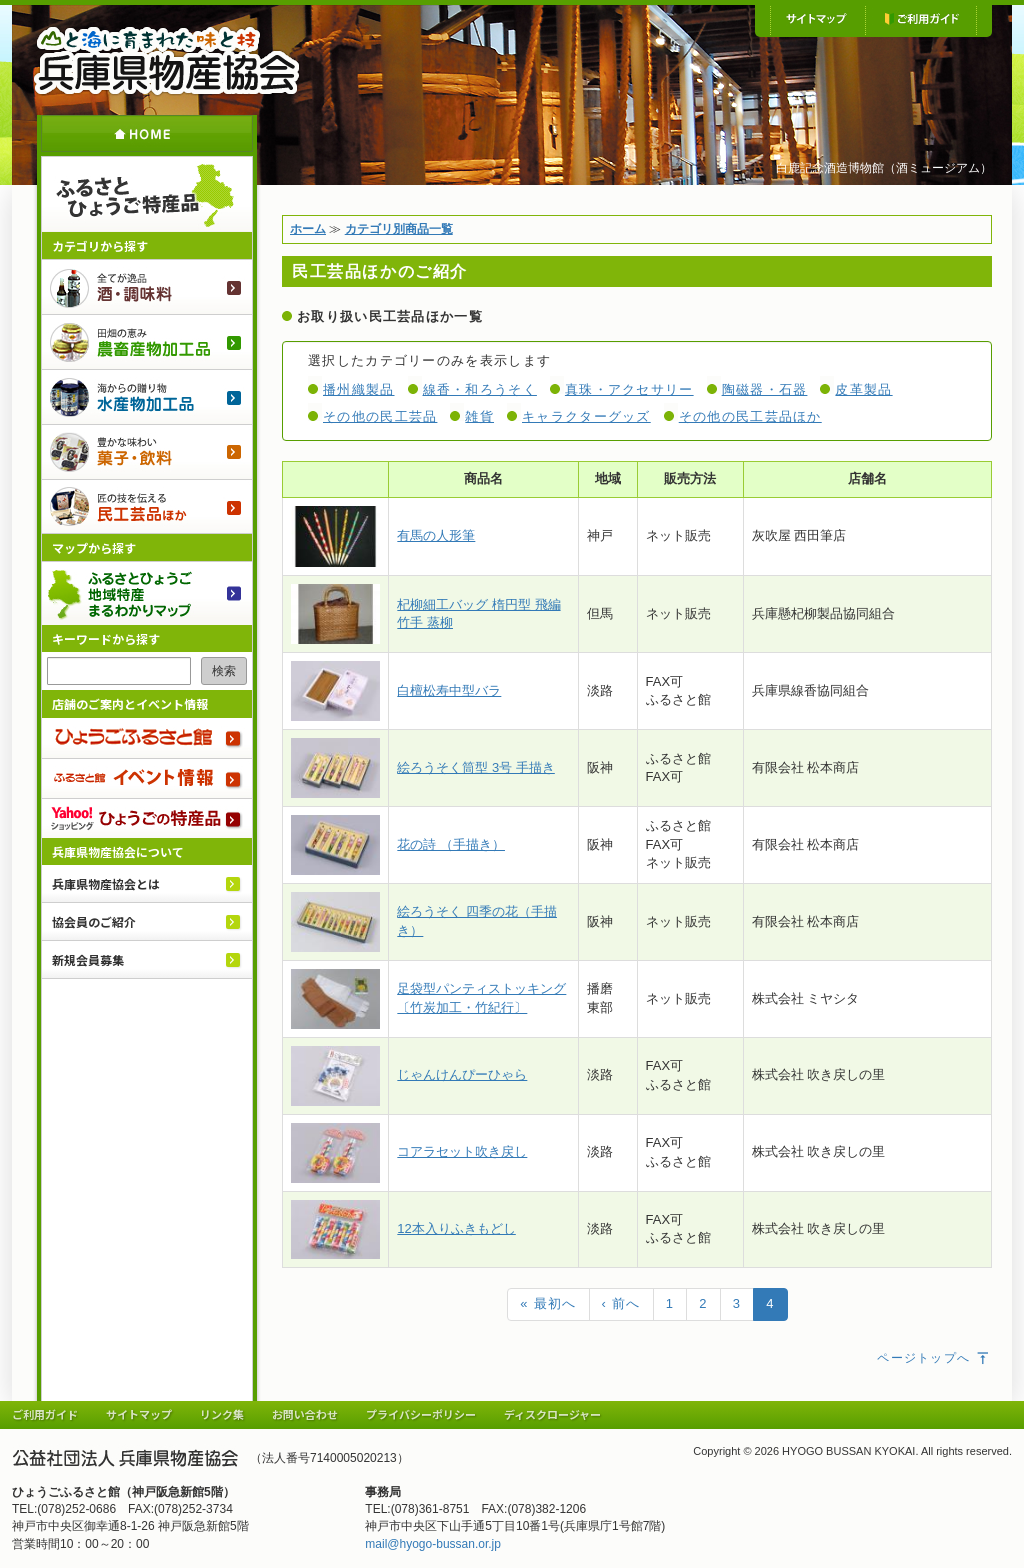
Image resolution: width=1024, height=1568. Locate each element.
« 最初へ (548, 1303)
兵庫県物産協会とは (106, 883)
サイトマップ (817, 20)
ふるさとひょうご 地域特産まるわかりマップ (147, 593)
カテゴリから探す (100, 245)
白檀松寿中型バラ (449, 690)
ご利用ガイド (921, 20)
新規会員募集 (88, 959)
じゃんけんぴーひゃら (462, 1074)
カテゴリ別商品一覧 (399, 229)
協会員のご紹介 (94, 921)
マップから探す (94, 547)
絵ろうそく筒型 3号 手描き (475, 767)
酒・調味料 (147, 286)
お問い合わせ (305, 1414)
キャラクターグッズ (586, 416)
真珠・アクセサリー (629, 389)
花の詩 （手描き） (451, 844)
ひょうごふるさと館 (147, 738)
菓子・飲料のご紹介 (147, 451)
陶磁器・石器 (765, 389)
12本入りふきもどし (456, 1228)
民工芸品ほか (147, 506)
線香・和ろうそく (480, 389)
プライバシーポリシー (421, 1414)
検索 (224, 671)
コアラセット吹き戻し (462, 1151)
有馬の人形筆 (436, 535)
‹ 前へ (621, 1303)
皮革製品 (863, 389)
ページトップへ (934, 1358)
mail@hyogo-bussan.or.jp (433, 1544)
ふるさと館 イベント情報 (147, 778)
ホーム (147, 133)
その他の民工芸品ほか (750, 416)
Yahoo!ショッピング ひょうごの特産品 (147, 818)
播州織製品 (359, 389)
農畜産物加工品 (147, 341)
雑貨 (479, 416)
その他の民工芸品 (380, 416)
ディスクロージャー (552, 1414)
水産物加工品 (147, 396)
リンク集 (222, 1414)
